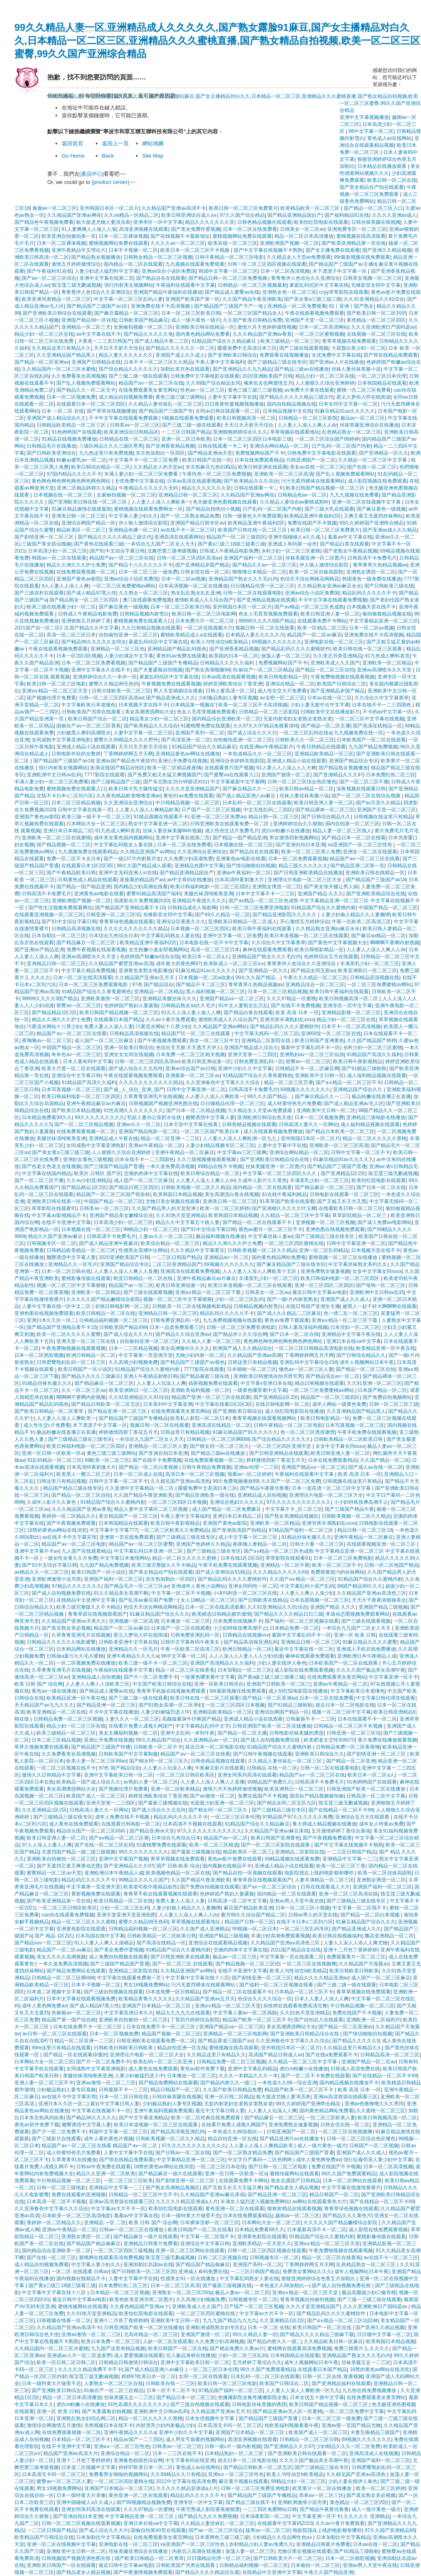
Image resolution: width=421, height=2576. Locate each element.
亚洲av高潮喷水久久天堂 (385, 670)
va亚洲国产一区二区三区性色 (360, 845)
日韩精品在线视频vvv (245, 1635)
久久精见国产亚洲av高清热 (180, 1481)
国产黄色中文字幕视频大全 (337, 942)
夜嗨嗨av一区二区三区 (47, 1040)
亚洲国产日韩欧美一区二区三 (278, 1684)
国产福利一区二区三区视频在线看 (302, 1621)
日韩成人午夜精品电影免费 (229, 551)
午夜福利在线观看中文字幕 (185, 285)
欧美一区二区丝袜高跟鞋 (316, 572)
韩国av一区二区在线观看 (59, 558)
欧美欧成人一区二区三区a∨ (234, 963)
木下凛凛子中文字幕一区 (340, 271)
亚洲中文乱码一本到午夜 (187, 1733)
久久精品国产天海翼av (364, 1964)
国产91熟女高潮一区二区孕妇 (171, 1705)
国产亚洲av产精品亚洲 (39, 949)
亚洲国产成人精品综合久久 (56, 418)
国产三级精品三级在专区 (214, 1551)
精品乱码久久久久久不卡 (369, 593)
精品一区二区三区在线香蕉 (185, 1670)
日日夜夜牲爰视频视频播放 (234, 404)
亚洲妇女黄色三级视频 (87, 1159)
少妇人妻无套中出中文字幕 (319, 705)
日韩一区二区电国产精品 (391, 1565)
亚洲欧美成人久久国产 (335, 663)
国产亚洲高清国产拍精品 (239, 1530)
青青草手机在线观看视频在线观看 (160, 1894)
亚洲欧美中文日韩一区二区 (326, 1110)
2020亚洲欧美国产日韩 (267, 376)
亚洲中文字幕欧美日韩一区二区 (118, 1775)
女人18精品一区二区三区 (207, 1600)
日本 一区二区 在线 (63, 411)
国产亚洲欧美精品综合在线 (375, 894)
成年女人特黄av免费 (381, 1824)
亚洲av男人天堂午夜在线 (296, 1901)
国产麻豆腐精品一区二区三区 (126, 313)
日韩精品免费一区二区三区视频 (67, 1719)
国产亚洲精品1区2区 (343, 1173)
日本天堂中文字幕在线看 (191, 1124)
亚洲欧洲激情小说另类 (56, 1579)
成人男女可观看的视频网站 (195, 2439)
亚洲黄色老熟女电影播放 (145, 970)
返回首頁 (72, 143)
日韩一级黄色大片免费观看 (252, 516)
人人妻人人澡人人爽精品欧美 (147, 810)
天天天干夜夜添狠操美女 (379, 1600)
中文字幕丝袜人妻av (270, 1236)
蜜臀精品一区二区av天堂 (54, 1873)
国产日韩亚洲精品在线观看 (278, 1453)
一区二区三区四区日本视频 (177, 1502)
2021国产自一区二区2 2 (40, 628)
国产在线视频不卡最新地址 (180, 236)
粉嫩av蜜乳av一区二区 (81, 460)
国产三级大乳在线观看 (329, 509)
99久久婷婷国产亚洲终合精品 (371, 523)
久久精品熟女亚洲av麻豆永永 (329, 586)
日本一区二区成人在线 (138, 1474)
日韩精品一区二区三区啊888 (218, 1439)
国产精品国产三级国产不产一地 (229, 306)
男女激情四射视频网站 (294, 838)
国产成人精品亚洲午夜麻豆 (108, 1243)
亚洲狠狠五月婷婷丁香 (86, 621)
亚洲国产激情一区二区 (285, 775)
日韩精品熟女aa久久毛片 (188, 1005)
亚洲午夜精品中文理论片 (78, 250)
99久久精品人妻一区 (255, 2334)
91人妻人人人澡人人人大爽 (286, 768)
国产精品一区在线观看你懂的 (75, 2055)
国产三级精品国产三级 (115, 782)
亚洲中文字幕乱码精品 (252, 2069)
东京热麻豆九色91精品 (210, 467)
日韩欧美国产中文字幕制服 (128, 1754)
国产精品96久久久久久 (91, 2118)
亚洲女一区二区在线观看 (370, 852)
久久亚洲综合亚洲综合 (128, 803)
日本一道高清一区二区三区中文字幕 (332, 1488)
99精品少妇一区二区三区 (150, 1229)
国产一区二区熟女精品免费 (190, 516)
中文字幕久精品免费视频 (88, 970)
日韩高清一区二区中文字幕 (375, 1796)
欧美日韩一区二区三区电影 (56, 684)
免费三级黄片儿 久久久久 (361, 2348)
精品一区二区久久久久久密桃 (374, 1138)
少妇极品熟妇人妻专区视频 (227, 698)
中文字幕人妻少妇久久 (133, 516)
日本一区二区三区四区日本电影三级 (252, 439)
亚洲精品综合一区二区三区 (315, 984)
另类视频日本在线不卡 (108, 2425)
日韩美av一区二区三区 (135, 425)
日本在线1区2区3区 (241, 1558)
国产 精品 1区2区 (53, 1936)
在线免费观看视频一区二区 (86, 572)
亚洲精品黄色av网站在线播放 (187, 754)
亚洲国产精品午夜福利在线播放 (167, 292)
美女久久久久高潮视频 (61, 1957)
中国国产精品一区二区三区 (388, 908)
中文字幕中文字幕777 (113, 1530)
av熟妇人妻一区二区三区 (150, 1782)
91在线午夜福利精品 (284, 1194)
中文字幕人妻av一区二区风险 (245, 2013)
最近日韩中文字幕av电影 (319, 1292)
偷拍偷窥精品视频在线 (387, 614)
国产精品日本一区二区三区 (185, 2397)
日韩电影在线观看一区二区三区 (344, 1194)
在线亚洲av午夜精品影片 (266, 747)
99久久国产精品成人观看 (144, 866)
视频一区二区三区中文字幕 (341, 1712)
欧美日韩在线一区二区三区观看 (368, 649)
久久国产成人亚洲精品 (204, 1929)
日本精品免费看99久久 (47, 1117)
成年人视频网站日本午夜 (367, 1362)
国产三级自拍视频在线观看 (113, 1992)
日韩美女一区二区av (302, 229)
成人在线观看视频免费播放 (273, 1131)
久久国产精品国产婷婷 (371, 1040)
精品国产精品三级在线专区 (72, 1488)
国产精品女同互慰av (313, 970)
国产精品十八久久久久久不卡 (141, 565)
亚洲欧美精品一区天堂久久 (261, 2243)
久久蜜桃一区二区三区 (380, 2111)
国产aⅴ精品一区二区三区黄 (119, 1838)
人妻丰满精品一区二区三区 (324, 1880)
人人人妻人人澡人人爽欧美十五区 (260, 1271)
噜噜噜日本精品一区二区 (259, 572)
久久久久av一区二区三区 (177, 243)
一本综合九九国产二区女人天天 (160, 544)
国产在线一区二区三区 (371, 467)
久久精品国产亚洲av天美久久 (74, 1621)
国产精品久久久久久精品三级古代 (296, 397)
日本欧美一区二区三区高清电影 (76, 2215)
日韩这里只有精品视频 (252, 1362)
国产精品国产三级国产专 (166, 411)
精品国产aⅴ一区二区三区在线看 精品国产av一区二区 (100, 2146)
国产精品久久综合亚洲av (182, 1334)
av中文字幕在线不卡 (98, 334)
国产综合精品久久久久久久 (128, 369)
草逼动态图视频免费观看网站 (358, 1614)
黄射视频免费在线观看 (95, 1894)
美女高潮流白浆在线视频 (232, 1194)
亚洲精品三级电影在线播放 (375, 1117)
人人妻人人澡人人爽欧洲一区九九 (240, 1138)
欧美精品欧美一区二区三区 (310, 208)
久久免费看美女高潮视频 (78, 376)
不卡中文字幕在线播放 (113, 1712)
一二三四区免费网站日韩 (270, 2509)
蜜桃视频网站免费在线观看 (242, 236)
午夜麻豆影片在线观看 (219, 1768)
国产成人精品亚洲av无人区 (354, 1103)
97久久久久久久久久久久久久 (298, 1502)
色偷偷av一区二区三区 (76, 2013)
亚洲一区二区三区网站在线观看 (189, 2250)
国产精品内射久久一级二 (227, 2083)
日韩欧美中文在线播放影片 (330, 712)
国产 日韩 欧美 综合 (178, 1866)
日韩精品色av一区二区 (302, 495)
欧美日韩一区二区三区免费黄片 (243, 208)
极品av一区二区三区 (362, 418)
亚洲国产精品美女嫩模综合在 (121, 1215)
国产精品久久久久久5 (355, 2041)
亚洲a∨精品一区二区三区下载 (208, 1292)
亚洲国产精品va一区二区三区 (231, 998)
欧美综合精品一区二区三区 (170, 1243)
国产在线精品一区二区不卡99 (340, 1810)
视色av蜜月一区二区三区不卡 (270, 1229)
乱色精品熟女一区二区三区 (351, 432)
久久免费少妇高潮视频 (219, 2341)
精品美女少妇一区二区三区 (159, 719)
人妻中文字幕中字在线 (232, 397)
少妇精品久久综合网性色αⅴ (282, 2537)
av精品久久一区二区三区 (41, 1572)
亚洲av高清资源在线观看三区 (345, 2097)
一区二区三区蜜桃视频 (319, 334)
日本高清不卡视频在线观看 (192, 1824)
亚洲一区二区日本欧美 (185, 439)
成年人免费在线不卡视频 (122, 1817)
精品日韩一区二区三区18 (364, 1530)
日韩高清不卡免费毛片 (372, 558)
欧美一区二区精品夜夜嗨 (174, 768)
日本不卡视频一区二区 (133, 250)
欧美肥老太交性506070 (329, 1740)
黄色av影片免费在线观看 (235, 1859)
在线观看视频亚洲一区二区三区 (382, 1544)
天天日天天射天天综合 (118, 348)
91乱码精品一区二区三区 (54, 1460)
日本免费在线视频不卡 (237, 1621)
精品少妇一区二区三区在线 (44, 334)
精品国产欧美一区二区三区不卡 (256, 2020)
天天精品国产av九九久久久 (44, 1705)
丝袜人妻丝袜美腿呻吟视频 (172, 831)
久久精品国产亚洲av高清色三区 (371, 1593)
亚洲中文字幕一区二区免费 (232, 935)
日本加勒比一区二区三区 (59, 935)
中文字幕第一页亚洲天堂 (145, 1355)
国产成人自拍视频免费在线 (61, 1593)
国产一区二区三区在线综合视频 (366, 796)
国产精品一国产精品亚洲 (240, 838)
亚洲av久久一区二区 (138, 1124)
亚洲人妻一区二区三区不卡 (44, 2083)
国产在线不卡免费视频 (295, 1005)
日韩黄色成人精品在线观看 (87, 880)
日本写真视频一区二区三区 (71, 1089)
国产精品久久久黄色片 (347, 2215)
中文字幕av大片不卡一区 (118, 2208)
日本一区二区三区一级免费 (148, 572)
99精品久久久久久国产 (143, 1880)
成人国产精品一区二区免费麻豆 (227, 1509)
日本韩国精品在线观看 (382, 383)
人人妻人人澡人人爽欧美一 (160, 502)
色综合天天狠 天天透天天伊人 (188, 1047)
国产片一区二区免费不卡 (151, 1677)
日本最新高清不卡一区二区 (316, 2229)
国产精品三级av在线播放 (301, 369)
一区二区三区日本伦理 (381, 376)
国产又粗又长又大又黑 (341, 1201)
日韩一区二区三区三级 (394, 1404)
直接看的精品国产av (142, 880)
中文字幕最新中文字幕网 (237, 782)
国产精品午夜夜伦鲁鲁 (264, 1488)
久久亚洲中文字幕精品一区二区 (140, 1488)
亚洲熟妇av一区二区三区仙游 (312, 1054)
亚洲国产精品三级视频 (383, 1607)
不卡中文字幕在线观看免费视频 (124, 418)
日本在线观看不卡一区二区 (367, 1719)
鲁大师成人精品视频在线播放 (324, 1824)
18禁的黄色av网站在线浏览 (57, 1530)
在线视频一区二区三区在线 (376, 334)
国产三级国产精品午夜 (349, 1509)
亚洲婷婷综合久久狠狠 (297, 824)
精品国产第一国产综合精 (69, 2020)
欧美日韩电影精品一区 (283, 677)
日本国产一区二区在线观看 (180, 1628)
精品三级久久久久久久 (303, 866)
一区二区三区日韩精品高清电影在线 (313, 1348)
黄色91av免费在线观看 (181, 656)
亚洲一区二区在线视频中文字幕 (367, 502)
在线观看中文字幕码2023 (285, 2523)
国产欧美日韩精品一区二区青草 (49, 1411)
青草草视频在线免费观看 (349, 341)
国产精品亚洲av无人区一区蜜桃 (287, 2411)
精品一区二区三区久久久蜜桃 (83, 1922)
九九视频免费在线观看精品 (87, 852)
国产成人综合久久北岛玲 (136, 1068)
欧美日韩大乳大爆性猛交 (136, 789)
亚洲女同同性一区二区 (253, 1586)
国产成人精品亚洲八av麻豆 (246, 796)
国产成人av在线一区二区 (375, 1467)
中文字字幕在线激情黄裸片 (351, 2187)
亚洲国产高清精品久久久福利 (222, 1663)
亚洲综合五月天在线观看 (363, 1817)
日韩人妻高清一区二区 (230, 691)
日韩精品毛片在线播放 (51, 446)
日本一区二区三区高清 (175, 2285)
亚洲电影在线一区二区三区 (333, 642)
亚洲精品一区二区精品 (158, 991)
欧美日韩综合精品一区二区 (100, 467)
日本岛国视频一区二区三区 (319, 1600)
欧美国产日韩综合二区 (341, 684)
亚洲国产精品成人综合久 (251, 1047)
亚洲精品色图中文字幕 (199, 866)
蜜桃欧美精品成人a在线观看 (191, 635)
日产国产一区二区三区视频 (211, 810)
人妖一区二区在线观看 (167, 2341)
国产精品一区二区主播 (325, 726)
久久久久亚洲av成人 (394, 215)
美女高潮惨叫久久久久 (185, 1348)
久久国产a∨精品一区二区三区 (302, 1579)
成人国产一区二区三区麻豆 (104, 1040)
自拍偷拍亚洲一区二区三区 (128, 635)
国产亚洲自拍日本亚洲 (300, 845)
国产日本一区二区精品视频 (195, 1110)
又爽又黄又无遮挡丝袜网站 (373, 516)
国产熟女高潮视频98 (207, 670)
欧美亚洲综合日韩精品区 (131, 432)
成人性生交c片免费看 (46, 1425)
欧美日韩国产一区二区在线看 (200, 2229)
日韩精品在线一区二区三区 (128, 439)
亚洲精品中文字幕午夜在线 (351, 1334)
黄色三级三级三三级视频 (255, 390)
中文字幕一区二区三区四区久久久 (280, 1173)
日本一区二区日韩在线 (66, 1271)
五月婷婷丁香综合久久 (257, 2362)
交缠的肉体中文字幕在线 (151, 1173)
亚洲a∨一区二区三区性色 (122, 2446)
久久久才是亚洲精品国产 (192, 789)
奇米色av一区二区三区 (76, 1054)
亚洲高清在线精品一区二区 (221, 1425)
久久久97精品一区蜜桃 (291, 998)
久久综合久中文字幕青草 (381, 698)
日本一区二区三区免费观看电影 (94, 984)
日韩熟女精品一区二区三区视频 (157, 257)
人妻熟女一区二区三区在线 (113, 2383)
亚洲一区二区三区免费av (218, 817)
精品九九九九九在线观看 (183, 2013)
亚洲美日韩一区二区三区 (78, 516)
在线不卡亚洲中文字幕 (66, 1222)
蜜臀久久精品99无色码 (114, 684)
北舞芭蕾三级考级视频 (172, 551)
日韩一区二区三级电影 (61, 2187)
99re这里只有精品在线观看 (61, 2048)
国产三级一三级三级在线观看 (369, 2299)
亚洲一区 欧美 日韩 (355, 1635)
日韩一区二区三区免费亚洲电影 (254, 908)
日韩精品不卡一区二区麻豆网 (307, 1068)
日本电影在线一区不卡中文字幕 (213, 942)
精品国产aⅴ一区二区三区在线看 (365, 859)
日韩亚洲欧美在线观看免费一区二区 (230, 824)
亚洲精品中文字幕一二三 (349, 1859)
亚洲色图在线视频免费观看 (335, 1229)
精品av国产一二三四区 (138, 2439)
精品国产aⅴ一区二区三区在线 (150, 383)
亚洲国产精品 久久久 (320, 894)
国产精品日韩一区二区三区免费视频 (228, 278)
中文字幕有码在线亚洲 (190, 2460)
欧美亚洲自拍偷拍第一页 (69, 236)
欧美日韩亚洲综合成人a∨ (189, 215)
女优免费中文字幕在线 (336, 355)
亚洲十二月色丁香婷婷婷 (350, 1950)
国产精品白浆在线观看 (344, 544)
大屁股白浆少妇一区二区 (358, 348)
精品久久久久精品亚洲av (321, 1978)
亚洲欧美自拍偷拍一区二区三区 (61, 1859)
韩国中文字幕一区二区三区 (228, 271)
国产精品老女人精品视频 (291, 2187)
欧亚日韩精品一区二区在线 (143, 1278)
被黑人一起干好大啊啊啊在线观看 (379, 1306)
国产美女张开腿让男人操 (331, 887)
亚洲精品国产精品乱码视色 (176, 649)
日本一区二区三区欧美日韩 (190, 313)
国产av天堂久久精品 (378, 803)
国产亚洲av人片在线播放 (336, 362)
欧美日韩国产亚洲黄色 (319, 1040)
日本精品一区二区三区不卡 (303, 1992)
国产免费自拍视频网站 (387, 1397)
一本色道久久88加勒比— (236, 2132)
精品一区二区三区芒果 (288, 1082)
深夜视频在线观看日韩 (361, 789)
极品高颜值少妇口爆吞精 (369, 2292)
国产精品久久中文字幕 (94, 628)
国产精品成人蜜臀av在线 (232, 292)
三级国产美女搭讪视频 (46, 544)
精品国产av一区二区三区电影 (74, 1544)
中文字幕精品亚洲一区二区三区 (383, 621)
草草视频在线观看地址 (294, 432)
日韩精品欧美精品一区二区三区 (72, 425)
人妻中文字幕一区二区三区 (143, 733)
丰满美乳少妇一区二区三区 (369, 963)
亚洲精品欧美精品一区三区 (324, 754)
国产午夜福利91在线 (49, 271)
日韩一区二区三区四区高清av (189, 558)
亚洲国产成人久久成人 (180, 355)
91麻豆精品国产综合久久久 (159, 1614)
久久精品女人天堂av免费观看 (299, 257)
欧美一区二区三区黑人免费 (310, 852)
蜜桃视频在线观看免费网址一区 (148, 509)
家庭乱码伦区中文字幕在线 (319, 285)
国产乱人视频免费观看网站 (86, 383)
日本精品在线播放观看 (382, 166)
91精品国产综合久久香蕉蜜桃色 (96, 991)
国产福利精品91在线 (346, 215)
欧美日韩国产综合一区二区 (97, 719)
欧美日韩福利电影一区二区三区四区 (209, 887)
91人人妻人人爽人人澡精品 (104, 1943)
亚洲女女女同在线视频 (128, 1054)
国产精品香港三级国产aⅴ (225, 2041)
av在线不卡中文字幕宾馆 (69, 1537)
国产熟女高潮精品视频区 (291, 1516)
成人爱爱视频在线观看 (138, 2355)
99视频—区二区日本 (254, 1929)
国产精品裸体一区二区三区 (324, 810)
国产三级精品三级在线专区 (277, 362)
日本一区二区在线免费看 (250, 229)
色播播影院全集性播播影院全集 (252, 2397)
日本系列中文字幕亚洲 (167, 1404)
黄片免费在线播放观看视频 (387, 1740)
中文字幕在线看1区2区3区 (223, 1404)
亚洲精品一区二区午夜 (285, 1565)
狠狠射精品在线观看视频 (294, 2208)
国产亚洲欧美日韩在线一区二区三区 (88, 502)
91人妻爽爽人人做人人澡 (88, 229)
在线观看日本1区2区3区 (87, 866)
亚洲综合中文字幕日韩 (76, 1075)
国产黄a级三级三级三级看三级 (271, 1677)
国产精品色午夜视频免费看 (44, 222)
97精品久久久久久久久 (76, 1586)
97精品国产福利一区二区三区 (301, 1530)
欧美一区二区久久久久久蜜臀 (69, 1334)
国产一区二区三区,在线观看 (182, 1964)
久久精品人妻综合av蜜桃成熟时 (294, 502)
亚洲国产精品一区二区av (368, 2062)
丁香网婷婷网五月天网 (128, 754)
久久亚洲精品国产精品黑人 (66, 355)
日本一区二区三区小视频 (302, 1908)
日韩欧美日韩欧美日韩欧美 (124, 2048)
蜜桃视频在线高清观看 (361, 236)
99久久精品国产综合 (158, 1740)
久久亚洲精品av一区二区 (210, 1740)
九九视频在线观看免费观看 (194, 264)
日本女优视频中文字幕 (210, 2418)
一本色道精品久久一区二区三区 (257, 754)
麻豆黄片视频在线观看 (243, 2481)
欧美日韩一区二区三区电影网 (204, 614)
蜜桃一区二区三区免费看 (364, 390)
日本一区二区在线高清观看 (82, 977)
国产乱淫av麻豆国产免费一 (148, 1600)
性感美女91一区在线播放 (188, 2278)
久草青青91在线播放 (73, 2160)
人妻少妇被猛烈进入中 (165, 1712)
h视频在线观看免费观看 (188, 418)
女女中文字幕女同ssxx (377, 1271)
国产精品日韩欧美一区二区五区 (105, 1404)
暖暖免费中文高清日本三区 (247, 348)
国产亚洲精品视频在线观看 (266, 600)
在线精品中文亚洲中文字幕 (86, 1600)
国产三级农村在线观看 (39, 593)
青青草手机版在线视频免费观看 (171, 1691)
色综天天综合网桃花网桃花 (309, 579)
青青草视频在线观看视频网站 (265, 1418)
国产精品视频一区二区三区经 (247, 1964)
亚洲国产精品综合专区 (353, 761)
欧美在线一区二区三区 (232, 243)
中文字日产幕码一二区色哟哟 (260, 2160)
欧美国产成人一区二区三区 (95, 1796)
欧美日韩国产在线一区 (206, 460)
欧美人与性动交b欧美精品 (298, 1971)
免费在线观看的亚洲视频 (78, 2194)
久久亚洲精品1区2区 (44, 1810)
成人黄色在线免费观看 (73, 1824)
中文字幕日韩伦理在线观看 (385, 1698)
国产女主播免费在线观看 (332, 250)
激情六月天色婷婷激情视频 (266, 327)
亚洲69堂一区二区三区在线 (331, 1033)
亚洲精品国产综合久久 (358, 1089)
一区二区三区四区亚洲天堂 (282, 1446)
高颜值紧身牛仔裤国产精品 (191, 1719)
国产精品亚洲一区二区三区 (118, 1411)
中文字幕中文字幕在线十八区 (197, 1978)
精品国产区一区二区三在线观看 (196, 1033)
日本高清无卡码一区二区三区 (230, 2425)
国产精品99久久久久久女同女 (93, 642)
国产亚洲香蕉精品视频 (170, 446)
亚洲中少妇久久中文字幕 (245, 1068)
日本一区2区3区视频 (78, 656)
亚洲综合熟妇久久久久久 (237, 1502)
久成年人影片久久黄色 (262, 1180)
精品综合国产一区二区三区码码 (91, 1831)
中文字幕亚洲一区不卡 (393, 1677)
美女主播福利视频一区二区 (128, 1733)
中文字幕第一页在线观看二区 (292, 1957)
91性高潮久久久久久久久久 (133, 1110)
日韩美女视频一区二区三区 (372, 278)
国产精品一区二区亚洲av (41, 362)
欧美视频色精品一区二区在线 (178, 1873)
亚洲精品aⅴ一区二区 (226, 1257)
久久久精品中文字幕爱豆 (197, 1250)
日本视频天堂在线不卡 (371, 607)
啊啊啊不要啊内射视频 (394, 942)
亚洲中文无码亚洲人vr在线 (128, 873)
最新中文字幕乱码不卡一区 (310, 1047)
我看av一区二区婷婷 (249, 1474)
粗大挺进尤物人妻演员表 (103, 222)
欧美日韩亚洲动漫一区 (206, 1061)
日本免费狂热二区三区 (390, 775)
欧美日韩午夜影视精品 (357, 1061)
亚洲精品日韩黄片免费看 (150, 2243)
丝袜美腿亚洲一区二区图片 (315, 558)
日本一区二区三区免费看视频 (93, 663)
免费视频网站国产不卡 (260, 453)
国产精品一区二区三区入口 (373, 208)
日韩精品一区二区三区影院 (308, 418)
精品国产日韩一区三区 (249, 1922)
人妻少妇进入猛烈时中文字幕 (106, 271)
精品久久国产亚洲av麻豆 (56, 1236)
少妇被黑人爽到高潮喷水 (83, 733)
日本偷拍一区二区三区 (315, 2565)
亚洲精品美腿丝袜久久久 (169, 998)
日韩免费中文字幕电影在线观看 (204, 376)
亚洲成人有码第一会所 (292, 544)
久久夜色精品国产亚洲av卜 (139, 2306)
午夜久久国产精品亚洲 (328, 2572)
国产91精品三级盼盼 (364, 1068)
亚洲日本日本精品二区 (68, 831)
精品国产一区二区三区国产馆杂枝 (113, 1194)
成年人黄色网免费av (44, 2006)
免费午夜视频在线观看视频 (96, 949)
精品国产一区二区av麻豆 (314, 635)
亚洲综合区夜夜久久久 (181, 921)
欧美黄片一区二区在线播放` (322, 2488)
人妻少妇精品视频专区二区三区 (219, 1145)
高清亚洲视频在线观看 (143, 229)
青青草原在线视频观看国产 (97, 1614)
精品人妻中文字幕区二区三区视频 (151, 1509)
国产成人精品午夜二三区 (161, 341)
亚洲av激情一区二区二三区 (106, 2083)
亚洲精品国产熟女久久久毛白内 (243, 579)
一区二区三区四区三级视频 (123, 2250)
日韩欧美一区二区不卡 (158, 1747)
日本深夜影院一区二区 (264, 2516)
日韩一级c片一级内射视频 (232, 2446)
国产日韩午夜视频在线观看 (262, 1754)
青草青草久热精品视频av (380, 565)
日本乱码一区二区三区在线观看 (256, 803)
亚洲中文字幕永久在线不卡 (100, 670)
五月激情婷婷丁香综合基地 (340, 1831)
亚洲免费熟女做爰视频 (325, 1271)
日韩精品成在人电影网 (192, 908)
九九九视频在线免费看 (354, 495)
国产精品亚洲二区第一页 (357, 866)
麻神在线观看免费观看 (267, 949)
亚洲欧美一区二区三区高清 (283, 474)
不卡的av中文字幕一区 (387, 712)
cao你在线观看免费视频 (68, 1915)
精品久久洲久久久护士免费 (76, 565)
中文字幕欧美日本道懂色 (88, 705)
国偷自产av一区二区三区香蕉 (88, 726)
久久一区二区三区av (83, 1390)
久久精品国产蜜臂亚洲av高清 (121, 963)
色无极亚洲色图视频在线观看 (225, 502)
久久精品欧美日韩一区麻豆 (333, 2341)
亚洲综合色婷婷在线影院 (237, 761)
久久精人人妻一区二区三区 (211, 1341)
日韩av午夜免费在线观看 (103, 2167)
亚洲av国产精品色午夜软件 (125, 761)
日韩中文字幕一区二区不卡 (360, 1152)
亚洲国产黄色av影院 (78, 579)
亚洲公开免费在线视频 (182, 761)
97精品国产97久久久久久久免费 (297, 1817)
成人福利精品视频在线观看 (376, 1075)
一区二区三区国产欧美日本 (210, 1131)
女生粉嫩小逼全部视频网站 (158, 949)
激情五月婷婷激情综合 (76, 264)
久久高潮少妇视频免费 (133, 1362)
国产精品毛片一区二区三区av (136, 1586)
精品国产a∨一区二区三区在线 (312, 1775)
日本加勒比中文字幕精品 (103, 2537)
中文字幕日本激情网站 (124, 1558)
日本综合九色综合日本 (113, 935)
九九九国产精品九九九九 (230, 2320)
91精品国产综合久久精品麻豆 (225, 341)
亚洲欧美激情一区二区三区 (110, 998)
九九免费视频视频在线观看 (232, 1320)
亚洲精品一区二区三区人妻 (157, 1446)
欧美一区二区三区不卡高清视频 (252, 705)
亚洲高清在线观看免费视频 (190, 1271)
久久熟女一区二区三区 (143, 593)
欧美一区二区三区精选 (213, 1845)
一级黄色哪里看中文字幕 (260, 1390)
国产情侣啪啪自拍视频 (250, 866)
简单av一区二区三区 (321, 2495)
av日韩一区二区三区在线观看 (54, 2034)
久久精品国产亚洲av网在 (74, 215)
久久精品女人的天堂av (158, 467)
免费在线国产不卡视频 (312, 523)
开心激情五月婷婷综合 (304, 921)
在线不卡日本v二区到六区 (65, 796)
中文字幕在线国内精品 (46, 1173)
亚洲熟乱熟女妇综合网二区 (86, 2418)
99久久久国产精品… (258, 977)
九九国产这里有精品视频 (118, 2348)
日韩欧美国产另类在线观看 (92, 712)
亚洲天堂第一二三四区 (252, 1054)
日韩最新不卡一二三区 (310, 1719)
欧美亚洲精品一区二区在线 (56, 1712)
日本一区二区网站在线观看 (352, 2180)
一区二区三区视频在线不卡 (66, 1768)
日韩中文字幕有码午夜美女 (190, 1642)
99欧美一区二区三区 (107, 1460)
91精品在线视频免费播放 (69, 439)
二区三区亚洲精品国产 (176, 1264)
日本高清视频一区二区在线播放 (193, 586)
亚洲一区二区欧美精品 (175, 1789)
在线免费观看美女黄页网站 (148, 390)
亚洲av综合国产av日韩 (190, 1068)
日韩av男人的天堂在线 (313, 1915)
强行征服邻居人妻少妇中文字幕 (377, 2160)
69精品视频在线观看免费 (292, 1859)
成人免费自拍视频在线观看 (118, 1957)
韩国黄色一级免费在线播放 (371, 579)
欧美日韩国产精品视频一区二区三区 (326, 488)
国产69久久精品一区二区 (222, 915)
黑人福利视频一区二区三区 (215, 991)
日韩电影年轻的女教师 (76, 754)
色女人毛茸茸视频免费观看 (268, 614)
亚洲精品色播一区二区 (133, 530)
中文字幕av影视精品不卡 (59, 1215)
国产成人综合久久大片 (252, 733)
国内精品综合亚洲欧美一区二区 (226, 719)
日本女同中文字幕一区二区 (348, 404)
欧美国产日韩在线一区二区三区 (253, 530)
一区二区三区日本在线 (220, 2167)
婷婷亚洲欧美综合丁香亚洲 (232, 684)
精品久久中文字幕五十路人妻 (187, 1222)
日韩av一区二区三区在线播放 (132, 2229)
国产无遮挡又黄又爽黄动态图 (69, 1866)
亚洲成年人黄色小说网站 (198, 1586)
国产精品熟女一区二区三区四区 (84, 600)
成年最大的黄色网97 (178, 963)
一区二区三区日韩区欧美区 (185, 1775)
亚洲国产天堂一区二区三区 (314, 320)
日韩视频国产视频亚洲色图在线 (163, 1103)
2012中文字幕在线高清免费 (186, 2481)
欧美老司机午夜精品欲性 (150, 1887)
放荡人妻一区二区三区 (285, 656)
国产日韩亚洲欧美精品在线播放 (308, 873)
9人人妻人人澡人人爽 (65, 586)
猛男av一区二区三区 (267, 2530)
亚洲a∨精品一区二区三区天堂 (55, 691)
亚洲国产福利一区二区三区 (253, 558)
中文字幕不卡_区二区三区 (293, 1509)
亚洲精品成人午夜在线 (113, 1138)
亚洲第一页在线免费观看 (126, 1537)
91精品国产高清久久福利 (374, 1054)
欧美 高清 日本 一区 (297, 1012)
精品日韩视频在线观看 (319, 1383)
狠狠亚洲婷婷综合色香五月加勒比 (318, 2278)
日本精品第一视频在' (192, 705)
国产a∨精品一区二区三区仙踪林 (342, 2320)
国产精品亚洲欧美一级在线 (204, 1495)
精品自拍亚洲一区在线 (181, 2048)
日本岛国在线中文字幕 (100, 1936)
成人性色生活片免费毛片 (232, 831)
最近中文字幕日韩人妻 (114, 2104)
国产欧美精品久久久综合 (251, 481)
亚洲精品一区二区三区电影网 (235, 2034)
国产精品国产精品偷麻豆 (93, 2243)
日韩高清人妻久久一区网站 (308, 1124)
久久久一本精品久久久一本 (248, 2076)
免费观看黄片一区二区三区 (356, 1957)
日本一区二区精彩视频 (39, 1355)
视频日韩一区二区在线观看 (264, 628)
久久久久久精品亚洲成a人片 (187, 2201)
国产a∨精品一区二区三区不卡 (349, 1082)
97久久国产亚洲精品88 (390, 2530)
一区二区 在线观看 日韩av (80, 2271)
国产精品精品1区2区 (54, 1012)
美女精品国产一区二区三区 (128, 1516)
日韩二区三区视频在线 (222, 2257)
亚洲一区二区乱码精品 (323, 1250)
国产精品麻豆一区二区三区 (86, 942)
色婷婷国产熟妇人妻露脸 (131, 1005)
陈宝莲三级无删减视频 (76, 285)
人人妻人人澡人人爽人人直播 (126, 1271)
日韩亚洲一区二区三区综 (113, 915)
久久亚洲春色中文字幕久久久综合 (223, 1082)
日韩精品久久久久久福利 (227, 663)
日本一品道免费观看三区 (177, 1327)
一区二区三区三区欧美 (128, 2180)
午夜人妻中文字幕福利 (220, 362)
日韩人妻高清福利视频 (303, 1327)
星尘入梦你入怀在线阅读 (363, 397)
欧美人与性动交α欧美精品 (220, 642)
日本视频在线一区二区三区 (63, 495)
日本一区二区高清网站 (323, 327)
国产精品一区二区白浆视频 (149, 1467)
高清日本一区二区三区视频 (194, 1474)
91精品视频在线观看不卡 (161, 817)
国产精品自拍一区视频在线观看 (247, 1873)
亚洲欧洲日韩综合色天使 (264, 1117)
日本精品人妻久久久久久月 (255, 635)
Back (108, 156)
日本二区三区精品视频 (76, 803)
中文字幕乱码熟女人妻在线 (124, 845)
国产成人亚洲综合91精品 (222, 1572)
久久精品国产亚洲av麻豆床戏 (276, 1831)
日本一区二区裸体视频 (123, 236)
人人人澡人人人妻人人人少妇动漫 (246, 1656)
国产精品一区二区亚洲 (350, 1761)
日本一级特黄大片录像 (81, 2495)
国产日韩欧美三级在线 (389, 586)
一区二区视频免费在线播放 (86, 1663)
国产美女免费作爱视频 (195, 229)
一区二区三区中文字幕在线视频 (369, 719)
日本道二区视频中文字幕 (54, 1992)
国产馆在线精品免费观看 (390, 355)
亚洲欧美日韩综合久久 (319, 1754)
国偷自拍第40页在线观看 (158, 2530)
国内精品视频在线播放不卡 (349, 2083)
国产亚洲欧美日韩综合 (232, 355)
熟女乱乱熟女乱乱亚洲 (195, 593)
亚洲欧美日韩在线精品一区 (204, 327)
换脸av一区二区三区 (54, 208)
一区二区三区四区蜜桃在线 (294, 1243)
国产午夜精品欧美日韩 (71, 873)
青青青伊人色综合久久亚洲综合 (305, 278)
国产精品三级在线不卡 (250, 2502)
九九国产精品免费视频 (373, 747)
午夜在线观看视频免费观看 (314, 313)
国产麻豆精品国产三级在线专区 (291, 1264)
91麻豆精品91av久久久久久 (345, 411)
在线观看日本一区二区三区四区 (90, 404)
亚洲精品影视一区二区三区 (351, 1012)
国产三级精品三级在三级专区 (80, 1439)
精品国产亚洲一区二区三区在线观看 (210, 1397)
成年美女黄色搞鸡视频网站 (123, 838)
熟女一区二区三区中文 (214, 1040)
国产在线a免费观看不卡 (331, 2055)
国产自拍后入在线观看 (318, 2020)
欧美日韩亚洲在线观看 (262, 467)
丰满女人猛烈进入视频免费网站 (254, 2201)
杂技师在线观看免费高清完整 (295, 2006)
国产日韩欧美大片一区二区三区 (287, 2558)
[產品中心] (91, 174)
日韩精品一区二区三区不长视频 (349, 1726)
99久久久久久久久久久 (99, 1117)
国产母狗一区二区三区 (380, 1285)
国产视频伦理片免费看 (51, 698)
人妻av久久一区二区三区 (166, 1236)
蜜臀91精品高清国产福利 (153, 894)
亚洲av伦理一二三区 (256, 1467)
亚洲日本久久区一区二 (51, 1320)
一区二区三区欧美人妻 (330, 2118)
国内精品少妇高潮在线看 (140, 887)
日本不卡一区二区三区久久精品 (158, 362)
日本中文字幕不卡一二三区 (265, 894)
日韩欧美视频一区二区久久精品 (195, 1187)
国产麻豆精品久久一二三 (249, 789)
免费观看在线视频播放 (284, 355)
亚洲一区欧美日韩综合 (128, 1047)
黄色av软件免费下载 (202, 2069)
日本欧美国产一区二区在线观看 (371, 740)
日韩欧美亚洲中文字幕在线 (128, 1642)
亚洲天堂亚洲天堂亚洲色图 (126, 1915)
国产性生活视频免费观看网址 (60, 908)
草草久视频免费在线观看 (41, 1747)
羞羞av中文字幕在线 (350, 537)
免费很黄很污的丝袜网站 (337, 1572)
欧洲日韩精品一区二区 (91, 1355)
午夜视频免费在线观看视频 (171, 684)
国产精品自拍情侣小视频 (213, 509)
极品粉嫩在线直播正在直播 (381, 1096)
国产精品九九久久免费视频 (207, 2516)
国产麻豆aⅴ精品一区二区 (378, 935)
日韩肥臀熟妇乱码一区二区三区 (71, 1362)
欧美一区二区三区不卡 (336, 1565)
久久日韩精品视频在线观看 (150, 628)
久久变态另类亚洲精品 (337, 656)
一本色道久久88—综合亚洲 (287, 2083)
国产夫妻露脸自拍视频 (158, 670)
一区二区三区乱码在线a (305, 733)
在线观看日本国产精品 (118, 1019)
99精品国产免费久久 (270, 1782)
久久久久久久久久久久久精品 (136, 928)
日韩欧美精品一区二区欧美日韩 (349, 1439)
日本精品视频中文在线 (287, 411)
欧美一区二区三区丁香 (340, 1866)
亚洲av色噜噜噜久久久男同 (374, 2104)
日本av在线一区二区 (329, 698)
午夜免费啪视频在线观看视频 (342, 677)
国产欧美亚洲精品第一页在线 (354, 243)
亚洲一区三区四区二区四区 (324, 1285)
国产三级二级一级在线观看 (138, 376)
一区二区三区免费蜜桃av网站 (124, 586)
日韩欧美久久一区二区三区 (304, 740)
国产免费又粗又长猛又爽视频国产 (164, 775)
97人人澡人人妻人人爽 (47, 1845)
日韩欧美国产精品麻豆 (143, 320)
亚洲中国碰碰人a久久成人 (296, 537)
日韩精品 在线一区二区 (272, 1768)
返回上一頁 (115, 143)
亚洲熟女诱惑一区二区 (371, 572)
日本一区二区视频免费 (71, 397)
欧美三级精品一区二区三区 (289, 341)
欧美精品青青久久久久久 (145, 1999)
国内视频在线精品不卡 (227, 1866)
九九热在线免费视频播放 (370, 2390)
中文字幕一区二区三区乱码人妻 (128, 299)
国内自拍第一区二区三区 (352, 824)
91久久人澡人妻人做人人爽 (191, 1012)
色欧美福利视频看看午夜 (291, 2425)
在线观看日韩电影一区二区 (130, 1824)
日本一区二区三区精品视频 (277, 991)
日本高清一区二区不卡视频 (56, 2201)
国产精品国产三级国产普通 (336, 1166)
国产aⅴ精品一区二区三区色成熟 (309, 607)
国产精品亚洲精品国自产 (294, 215)
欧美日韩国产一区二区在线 (322, 2327)
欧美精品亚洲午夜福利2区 (312, 516)
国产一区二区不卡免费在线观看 (315, 2076)
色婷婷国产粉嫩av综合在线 (150, 956)
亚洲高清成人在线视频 (373, 2453)
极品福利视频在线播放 (220, 1236)
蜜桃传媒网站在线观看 (294, 2173)
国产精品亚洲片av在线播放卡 (291, 2139)
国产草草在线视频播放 (111, 411)
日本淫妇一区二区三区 (354, 1327)
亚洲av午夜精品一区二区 (155, 1145)
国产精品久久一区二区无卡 (86, 390)
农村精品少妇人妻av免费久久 (261, 2544)
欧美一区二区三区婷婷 (224, 1208)
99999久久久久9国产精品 (266, 621)
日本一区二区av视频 (183, 579)
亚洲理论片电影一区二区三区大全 (305, 880)
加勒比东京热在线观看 (185, 369)
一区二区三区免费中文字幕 (354, 2411)
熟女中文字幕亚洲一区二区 (157, 824)
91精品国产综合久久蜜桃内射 (323, 908)
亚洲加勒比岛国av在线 (148, 2264)
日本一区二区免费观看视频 (297, 859)
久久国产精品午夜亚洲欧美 (252, 299)
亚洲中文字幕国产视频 (123, 1859)
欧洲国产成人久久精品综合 (242, 1348)
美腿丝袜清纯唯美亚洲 (208, 894)
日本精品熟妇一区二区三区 (234, 2453)
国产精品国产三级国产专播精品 (162, 663)
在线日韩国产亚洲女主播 (313, 1306)
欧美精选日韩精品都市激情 (221, 1614)
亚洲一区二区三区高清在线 (348, 1894)
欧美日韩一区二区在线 (391, 180)
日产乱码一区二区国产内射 (341, 446)
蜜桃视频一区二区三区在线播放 (343, 1257)
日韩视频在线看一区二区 (64, 2320)
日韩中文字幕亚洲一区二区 (196, 1089)
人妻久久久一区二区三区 (132, 1719)
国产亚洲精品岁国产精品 (202, 565)
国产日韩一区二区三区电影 (278, 2167)
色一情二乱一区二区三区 (351, 1313)
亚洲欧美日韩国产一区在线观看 (61, 2565)
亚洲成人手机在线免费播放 (366, 1649)
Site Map (152, 156)
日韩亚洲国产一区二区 (310, 460)
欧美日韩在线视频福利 (337, 1936)
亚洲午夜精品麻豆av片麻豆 (96, 1103)
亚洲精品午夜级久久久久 (199, 901)
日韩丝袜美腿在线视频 (375, 222)
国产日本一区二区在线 (381, 1187)
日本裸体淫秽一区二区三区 (209, 2222)
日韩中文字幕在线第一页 (85, 810)
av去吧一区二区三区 (282, 698)
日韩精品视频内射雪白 (144, 614)
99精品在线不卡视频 (220, 1166)
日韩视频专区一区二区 (51, 1243)
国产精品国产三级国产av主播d (342, 264)
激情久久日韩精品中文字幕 (51, 1775)
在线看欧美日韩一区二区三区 (351, 1208)
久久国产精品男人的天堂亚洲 (164, 1208)
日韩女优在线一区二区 (204, 572)
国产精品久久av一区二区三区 (264, 565)
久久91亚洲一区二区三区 (374, 1383)
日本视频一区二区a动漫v (205, 977)
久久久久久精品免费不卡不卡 (90, 2369)
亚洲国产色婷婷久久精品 (203, 1544)
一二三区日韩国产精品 (185, 432)
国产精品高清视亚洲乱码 (251, 1642)
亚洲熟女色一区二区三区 (289, 292)
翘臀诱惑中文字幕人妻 (210, 1117)
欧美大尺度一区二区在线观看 (74, 1068)
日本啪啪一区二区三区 (251, 1369)
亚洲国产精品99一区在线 (88, 320)
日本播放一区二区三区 (185, 1621)
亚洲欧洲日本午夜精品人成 (366, 1656)
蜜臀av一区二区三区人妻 (64, 2481)
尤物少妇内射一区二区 (199, 1355)
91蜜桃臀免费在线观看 (205, 726)
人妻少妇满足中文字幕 (128, 656)
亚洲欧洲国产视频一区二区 (289, 243)
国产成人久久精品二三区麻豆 (289, 1313)
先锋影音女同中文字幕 (375, 285)
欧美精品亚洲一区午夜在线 (385, 1348)
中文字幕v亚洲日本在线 (266, 1383)
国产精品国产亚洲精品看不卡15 (129, 908)
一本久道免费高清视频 (170, 1166)
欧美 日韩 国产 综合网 (38, 1684)
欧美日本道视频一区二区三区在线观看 (306, 935)
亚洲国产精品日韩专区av (197, 523)
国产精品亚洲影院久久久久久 (285, 915)
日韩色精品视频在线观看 (264, 222)
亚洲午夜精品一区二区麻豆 (184, 1152)
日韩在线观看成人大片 (325, 1887)
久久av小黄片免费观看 (170, 1019)
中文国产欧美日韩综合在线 (162, 1684)
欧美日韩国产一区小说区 (85, 1369)
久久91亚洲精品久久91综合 (374, 299)
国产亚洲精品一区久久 (383, 453)
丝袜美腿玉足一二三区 (366, 2362)
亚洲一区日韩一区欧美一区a (53, 1453)
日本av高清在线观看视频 (194, 481)
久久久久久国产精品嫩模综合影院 (103, 1299)
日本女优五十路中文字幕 (317, 2397)
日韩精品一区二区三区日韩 (309, 2439)
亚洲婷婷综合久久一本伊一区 (105, 677)
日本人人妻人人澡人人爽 (321, 1999)
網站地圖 (153, 143)
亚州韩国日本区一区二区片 (109, 208)
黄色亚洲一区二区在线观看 (234, 2208)
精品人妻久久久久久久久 (126, 355)
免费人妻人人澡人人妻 (108, 1026)
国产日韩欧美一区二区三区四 (143, 2271)
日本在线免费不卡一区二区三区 (88, 2027)
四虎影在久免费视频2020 (141, 901)
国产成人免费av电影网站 (384, 1222)
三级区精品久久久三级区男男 (111, 446)
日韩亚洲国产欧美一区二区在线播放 (271, 1726)
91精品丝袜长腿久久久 (47, 1383)
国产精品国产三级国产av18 (97, 306)
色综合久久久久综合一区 (265, 1999)
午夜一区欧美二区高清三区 (361, 921)
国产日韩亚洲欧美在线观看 (180, 1957)
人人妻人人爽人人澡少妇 (307, 1593)
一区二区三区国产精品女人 (252, 313)
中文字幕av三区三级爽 (242, 1152)
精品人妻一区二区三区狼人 (342, 831)
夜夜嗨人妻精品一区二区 (260, 1544)
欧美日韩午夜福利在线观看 (262, 928)
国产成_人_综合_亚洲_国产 (134, 1089)
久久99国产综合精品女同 (213, 383)
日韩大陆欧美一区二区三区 (121, 691)
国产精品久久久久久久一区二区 (180, 348)
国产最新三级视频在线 (162, 1803)
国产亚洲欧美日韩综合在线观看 (57, 313)
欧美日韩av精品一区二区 (306, 789)
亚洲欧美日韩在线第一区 (54, 1201)
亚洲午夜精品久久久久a (132, 1656)
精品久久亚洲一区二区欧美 (105, 2173)
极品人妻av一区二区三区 (242, 2292)
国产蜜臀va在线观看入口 (231, 775)
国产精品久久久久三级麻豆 (90, 1376)
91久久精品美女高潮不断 (121, 1593)
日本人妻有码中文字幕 (87, 1061)
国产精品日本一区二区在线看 (354, 838)
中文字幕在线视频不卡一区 (101, 2111)
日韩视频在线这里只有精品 (383, 817)
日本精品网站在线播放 (81, 1649)
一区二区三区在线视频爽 (309, 1964)
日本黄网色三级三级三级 (222, 2537)
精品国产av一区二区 (131, 1285)
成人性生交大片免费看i (282, 691)
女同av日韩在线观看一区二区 (227, 411)
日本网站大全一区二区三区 (95, 824)
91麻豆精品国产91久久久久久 (245, 1432)
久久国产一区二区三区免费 (290, 1481)
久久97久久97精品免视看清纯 (265, 726)
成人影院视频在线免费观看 (377, 481)
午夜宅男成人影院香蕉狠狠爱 (208, 2509)
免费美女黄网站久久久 (307, 2271)
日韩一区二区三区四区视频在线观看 (266, 264)
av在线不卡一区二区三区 (187, 530)
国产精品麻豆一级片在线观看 (170, 2173)
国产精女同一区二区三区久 (219, 1446)
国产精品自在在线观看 (160, 278)
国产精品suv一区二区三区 (43, 1943)
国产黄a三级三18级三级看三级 (231, 544)
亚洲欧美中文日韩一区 (319, 1075)
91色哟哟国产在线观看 (76, 432)
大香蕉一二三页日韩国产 (105, 341)
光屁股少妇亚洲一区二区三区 (222, 1803)
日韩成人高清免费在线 (355, 2069)
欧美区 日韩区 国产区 (97, 1173)
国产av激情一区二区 (212, 1796)
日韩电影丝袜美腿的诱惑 (296, 1733)
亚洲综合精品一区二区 (290, 684)
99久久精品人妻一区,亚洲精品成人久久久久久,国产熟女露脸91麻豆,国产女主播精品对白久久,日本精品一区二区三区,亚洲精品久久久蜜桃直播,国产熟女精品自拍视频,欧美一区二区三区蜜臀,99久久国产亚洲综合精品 (217, 40)
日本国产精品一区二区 (382, 1390)
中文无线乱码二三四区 (268, 810)
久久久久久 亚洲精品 (366, 2516)
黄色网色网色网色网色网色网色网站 (72, 481)
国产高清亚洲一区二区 (185, 740)
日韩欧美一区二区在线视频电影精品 (191, 1306)
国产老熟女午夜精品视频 (350, 551)
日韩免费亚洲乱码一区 (258, 1061)
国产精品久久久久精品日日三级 (288, 1614)
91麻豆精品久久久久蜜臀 (369, 1642)
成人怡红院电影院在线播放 (294, 1411)
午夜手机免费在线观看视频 (366, 1432)
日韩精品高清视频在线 (76, 928)
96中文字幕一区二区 (183, 1656)
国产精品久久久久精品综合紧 (207, 2572)
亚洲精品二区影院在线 (266, 1040)
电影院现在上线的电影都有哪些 (320, 1873)
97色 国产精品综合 (152, 984)
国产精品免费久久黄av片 (237, 2348)
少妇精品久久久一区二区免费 (348, 2446)
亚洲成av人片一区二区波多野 (79, 2355)
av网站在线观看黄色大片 (319, 2201)
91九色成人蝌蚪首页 (387, 656)
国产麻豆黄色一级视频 (381, 509)
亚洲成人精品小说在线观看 (86, 747)
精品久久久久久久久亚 (209, 222)
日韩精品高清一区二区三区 (389, 2055)
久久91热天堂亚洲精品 (181, 1215)
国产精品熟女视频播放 (95, 257)
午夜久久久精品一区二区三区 (315, 977)
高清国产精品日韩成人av (275, 2055)
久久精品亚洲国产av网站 (147, 852)
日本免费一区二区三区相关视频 (190, 1054)
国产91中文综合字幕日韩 (117, 551)
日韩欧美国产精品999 (123, 1327)
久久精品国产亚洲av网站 (220, 1026)
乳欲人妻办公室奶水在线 (155, 1117)
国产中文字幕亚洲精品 (143, 2118)
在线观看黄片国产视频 (229, 768)
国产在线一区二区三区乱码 (104, 1845)
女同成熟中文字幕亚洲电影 (61, 740)
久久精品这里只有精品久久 (61, 348)
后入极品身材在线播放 (190, 2355)
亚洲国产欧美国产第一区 (192, 299)
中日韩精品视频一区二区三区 (187, 803)
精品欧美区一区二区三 (81, 530)
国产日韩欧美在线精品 (262, 1600)
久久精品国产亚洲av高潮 (254, 1355)
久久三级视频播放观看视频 (207, 1159)
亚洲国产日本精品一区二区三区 (157, 2006)
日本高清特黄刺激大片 (240, 880)
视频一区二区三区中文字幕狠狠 (71, 1285)
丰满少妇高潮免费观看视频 (280, 1936)
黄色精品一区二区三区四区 (376, 320)
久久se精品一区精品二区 (131, 215)
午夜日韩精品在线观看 (321, 747)
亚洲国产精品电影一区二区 (148, 1131)
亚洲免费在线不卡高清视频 (161, 306)
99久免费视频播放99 (236, 1481)
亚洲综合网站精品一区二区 (279, 446)
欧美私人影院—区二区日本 (199, 1418)
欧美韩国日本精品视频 (177, 1194)
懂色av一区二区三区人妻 (306, 1369)
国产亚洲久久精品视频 (387, 250)
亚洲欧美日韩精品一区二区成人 (242, 921)
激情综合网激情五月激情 (54, 2425)
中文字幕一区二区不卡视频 (180, 1593)
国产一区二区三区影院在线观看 (276, 1845)
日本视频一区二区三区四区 (199, 928)
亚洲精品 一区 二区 (105, 2222)
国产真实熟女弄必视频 (66, 1628)
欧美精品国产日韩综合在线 (44, 2537)
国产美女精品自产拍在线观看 (372, 187)
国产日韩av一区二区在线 (182, 2153)
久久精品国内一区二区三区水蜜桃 (59, 369)
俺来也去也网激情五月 (268, 383)
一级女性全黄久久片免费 (70, 1558)
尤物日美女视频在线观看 (173, 1201)
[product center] (110, 182)
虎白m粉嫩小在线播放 (285, 831)
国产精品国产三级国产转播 (100, 1747)
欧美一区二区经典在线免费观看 (206, 2118)
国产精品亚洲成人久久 (170, 698)
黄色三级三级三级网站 (180, 397)
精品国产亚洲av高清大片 (70, 2453)
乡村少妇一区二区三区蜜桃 (290, 551)
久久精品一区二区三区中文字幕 (373, 460)
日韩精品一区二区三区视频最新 (252, 285)
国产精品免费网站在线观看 (76, 1971)
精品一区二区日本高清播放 (303, 236)
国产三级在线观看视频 (303, 348)
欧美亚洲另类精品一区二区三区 (56, 299)
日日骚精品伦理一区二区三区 (262, 586)
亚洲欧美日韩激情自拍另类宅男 (268, 1376)
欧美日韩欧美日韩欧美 (354, 1971)
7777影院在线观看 (104, 775)
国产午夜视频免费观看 (162, 1040)
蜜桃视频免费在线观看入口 (143, 621)
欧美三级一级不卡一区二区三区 (96, 817)
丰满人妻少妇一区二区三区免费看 (141, 474)
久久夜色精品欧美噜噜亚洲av (128, 796)
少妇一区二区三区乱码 (239, 1299)
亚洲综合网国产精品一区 (88, 523)
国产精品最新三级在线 (205, 1376)
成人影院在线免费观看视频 (303, 1670)
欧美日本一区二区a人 (205, 956)
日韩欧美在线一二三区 (170, 2383)
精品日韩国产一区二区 (175, 2090)
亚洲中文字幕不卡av (36, 1551)
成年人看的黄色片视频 (108, 2139)
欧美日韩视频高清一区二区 (246, 418)
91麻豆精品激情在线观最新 (81, 509)
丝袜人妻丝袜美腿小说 (356, 369)
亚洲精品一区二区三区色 (117, 649)
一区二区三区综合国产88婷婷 (327, 439)
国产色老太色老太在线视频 (51, 1166)
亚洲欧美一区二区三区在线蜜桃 (56, 838)
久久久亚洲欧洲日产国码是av (383, 327)
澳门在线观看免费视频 (147, 600)
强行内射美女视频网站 (128, 285)
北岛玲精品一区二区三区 (151, 2334)
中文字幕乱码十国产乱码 (307, 1586)
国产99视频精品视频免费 (143, 2502)
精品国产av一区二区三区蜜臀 (141, 1544)
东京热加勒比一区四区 (160, 453)
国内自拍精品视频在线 (291, 404)
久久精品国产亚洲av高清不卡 (173, 208)
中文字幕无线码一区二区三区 (266, 1033)
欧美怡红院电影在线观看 (321, 222)
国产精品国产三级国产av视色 (192, 1362)
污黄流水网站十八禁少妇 (54, 1026)
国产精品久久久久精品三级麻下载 (317, 2334)
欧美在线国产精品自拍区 (117, 768)
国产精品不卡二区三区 (200, 984)
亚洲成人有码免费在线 (203, 2271)
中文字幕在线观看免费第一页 (129, 1978)
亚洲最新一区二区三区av (192, 1075)
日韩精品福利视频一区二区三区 (113, 1320)
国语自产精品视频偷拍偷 (316, 1796)
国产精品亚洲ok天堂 (210, 453)
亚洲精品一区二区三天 (86, 327)
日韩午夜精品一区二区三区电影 (229, 257)
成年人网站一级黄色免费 (339, 1404)
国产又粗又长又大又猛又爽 (232, 2187)
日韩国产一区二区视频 (373, 2146)
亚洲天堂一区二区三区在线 (86, 1341)
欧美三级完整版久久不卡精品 (164, 1565)
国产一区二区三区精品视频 (83, 1124)
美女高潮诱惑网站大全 (149, 712)
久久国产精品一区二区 (384, 1460)
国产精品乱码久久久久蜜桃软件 (295, 649)
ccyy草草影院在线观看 (343, 292)
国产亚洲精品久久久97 (338, 775)
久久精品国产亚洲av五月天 (145, 977)
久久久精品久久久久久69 (280, 1572)
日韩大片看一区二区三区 (317, 1544)
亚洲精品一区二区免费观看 (296, 306)
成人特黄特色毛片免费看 (294, 1103)
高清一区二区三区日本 (71, 635)
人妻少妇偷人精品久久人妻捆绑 (355, 915)
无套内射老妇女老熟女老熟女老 (297, 719)
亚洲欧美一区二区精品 (387, 663)
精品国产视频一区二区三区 (171, 2034)
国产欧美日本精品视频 (76, 1110)
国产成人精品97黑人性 (91, 593)
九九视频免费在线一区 (358, 733)
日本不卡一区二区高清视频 (351, 1026)
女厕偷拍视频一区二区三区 (143, 327)
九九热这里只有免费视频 (106, 453)
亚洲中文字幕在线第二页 (106, 278)
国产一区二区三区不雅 (364, 782)
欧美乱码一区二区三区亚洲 (163, 2062)
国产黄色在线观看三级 (98, 544)
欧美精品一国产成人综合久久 (88, 1782)
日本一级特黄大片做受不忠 (190, 2215)
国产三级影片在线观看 (56, 2139)
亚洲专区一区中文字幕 (158, 222)
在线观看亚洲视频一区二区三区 (48, 915)
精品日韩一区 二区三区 (273, 817)
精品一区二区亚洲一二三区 (170, 1138)
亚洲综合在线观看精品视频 (218, 1943)
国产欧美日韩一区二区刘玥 (376, 313)
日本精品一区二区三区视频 (119, 2292)
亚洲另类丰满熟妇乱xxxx (287, 1019)
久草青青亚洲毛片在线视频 (153, 1096)
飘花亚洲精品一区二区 (389, 1936)
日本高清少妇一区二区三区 (57, 551)
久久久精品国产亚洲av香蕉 (262, 334)
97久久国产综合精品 (242, 215)
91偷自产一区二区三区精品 (262, 670)
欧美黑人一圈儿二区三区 (83, 1474)
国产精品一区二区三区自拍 (324, 670)
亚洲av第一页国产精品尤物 (351, 2425)
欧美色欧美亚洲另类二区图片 (141, 2299)
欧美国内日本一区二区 (233, 656)
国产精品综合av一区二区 (332, 1376)
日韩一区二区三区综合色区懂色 (301, 782)
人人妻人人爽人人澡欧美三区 (97, 1684)
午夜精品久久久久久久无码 (149, 488)
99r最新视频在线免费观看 (362, 257)
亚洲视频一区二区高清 (133, 1621)
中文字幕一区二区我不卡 (359, 1908)
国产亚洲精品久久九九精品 (242, 369)
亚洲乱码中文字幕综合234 (308, 1362)
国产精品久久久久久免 (148, 334)
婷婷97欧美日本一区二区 (148, 2376)
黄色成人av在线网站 (389, 138)
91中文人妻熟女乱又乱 (243, 1005)
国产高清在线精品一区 (377, 726)
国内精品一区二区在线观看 (133, 264)
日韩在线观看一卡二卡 (222, 446)
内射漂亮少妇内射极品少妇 (165, 2425)
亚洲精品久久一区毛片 (72, 1264)
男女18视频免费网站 (145, 1985)
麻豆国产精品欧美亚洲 (248, 1908)
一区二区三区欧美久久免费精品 (174, 1530)
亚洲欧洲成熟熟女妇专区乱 (215, 2327)
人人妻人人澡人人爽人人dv (307, 425)
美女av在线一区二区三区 (317, 467)
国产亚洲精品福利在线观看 (341, 2383)
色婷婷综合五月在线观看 (331, 956)
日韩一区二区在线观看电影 (252, 593)
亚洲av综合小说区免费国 (168, 271)
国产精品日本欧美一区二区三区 (340, 1131)
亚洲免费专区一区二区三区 (356, 229)
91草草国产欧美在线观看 (286, 1201)
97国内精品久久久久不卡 (73, 474)
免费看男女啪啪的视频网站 (118, 2474)
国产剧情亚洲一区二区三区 (44, 537)
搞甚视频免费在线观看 (213, 1383)
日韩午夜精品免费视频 (206, 1467)
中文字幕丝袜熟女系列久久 (357, 1264)
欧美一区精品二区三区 (322, 628)
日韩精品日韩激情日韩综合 (128, 2362)
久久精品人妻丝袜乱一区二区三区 (165, 404)
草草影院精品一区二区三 (360, 1215)
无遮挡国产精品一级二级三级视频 (79, 1852)
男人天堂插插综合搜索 (178, 691)
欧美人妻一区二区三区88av (96, 1761)
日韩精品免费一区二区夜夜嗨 (348, 1747)
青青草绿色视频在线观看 (126, 921)
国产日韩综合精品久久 (326, 817)
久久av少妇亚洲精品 (88, 1180)
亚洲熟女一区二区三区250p (182, 2292)
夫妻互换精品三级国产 (375, 2432)
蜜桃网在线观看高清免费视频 (111, 2257)
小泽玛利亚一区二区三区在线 (245, 1593)
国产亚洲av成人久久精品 (390, 530)
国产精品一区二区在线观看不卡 (257, 1222)
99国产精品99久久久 (360, 1586)
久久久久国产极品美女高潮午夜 (370, 1670)
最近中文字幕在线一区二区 (303, 1649)
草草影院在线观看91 (54, 1208)
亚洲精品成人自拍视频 (262, 1495)
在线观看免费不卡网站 (322, 621)
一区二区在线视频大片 (208, 628)
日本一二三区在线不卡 (177, 2453)
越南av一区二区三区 (297, 2215)
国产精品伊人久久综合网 (240, 1334)
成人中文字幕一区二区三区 (248, 1537)
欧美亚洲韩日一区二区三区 (367, 970)
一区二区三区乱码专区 (304, 1929)
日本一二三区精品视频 (133, 1348)
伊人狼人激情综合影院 (143, 523)
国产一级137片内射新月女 (132, 859)
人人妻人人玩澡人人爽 (161, 1383)
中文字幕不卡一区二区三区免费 (144, 460)
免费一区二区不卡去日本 (73, 859)
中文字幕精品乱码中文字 (202, 1726)
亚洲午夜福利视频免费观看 (163, 2111)
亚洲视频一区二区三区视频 (325, 1222)
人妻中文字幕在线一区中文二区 (57, 1306)
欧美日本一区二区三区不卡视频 (195, 250)
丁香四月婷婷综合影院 (195, 2020)
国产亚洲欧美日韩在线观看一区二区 (307, 2453)
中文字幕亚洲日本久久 (128, 2013)
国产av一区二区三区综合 (49, 278)
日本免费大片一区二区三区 (205, 621)
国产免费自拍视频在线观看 (209, 1887)
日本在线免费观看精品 (259, 460)
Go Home (73, 156)
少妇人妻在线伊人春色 (281, 1663)
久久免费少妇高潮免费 (188, 859)
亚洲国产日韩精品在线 (96, 362)
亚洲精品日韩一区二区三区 (187, 495)
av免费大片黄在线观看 (309, 390)
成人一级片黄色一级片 (195, 320)
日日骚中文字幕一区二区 (384, 2334)
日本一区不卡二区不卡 (171, 2390)
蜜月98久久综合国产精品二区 (253, 1915)
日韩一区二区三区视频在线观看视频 (81, 2523)
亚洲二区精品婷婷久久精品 (86, 488)
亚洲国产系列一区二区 (199, 733)
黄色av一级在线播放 (54, 1691)
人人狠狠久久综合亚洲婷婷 (324, 383)
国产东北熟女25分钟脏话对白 (175, 782)
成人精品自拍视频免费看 (126, 397)
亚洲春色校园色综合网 (138, 2460)
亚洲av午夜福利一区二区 (244, 873)
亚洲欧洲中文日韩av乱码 (54, 775)
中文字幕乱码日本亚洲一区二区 (149, 1551)
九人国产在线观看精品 (86, 1551)
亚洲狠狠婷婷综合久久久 (240, 432)
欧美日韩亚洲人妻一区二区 (330, 614)
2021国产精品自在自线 (295, 1950)
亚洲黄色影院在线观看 (81, 1929)
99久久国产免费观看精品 (349, 2173)
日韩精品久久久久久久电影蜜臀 (61, 1642)
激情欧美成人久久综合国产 (204, 600)
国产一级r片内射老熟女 (292, 1299)
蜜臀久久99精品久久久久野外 (126, 740)
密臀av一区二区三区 (78, 1005)
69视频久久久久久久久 (276, 642)
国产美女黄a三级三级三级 (312, 299)
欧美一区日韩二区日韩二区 (66, 2362)
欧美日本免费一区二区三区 (110, 2341)
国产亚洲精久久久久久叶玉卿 (284, 1208)
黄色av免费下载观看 (286, 1320)
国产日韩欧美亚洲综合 (51, 453)
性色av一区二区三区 (202, 390)
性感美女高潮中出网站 (143, 1250)
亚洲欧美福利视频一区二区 (200, 1390)
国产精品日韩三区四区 (133, 1187)
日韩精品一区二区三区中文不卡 (143, 2194)
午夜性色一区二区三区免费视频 (216, 474)
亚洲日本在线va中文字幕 (353, 1341)
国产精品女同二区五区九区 (286, 1803)
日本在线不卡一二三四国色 (382, 705)
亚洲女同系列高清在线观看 (247, 1775)
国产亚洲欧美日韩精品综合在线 (275, 1159)
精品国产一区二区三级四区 (236, 537)
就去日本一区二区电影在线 (345, 1705)
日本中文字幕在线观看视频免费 (81, 1999)
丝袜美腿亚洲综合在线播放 (369, 425)
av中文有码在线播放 (189, 880)
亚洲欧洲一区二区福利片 (373, 2020)
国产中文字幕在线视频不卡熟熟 (268, 250)
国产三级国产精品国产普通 (113, 1166)
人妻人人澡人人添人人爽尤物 (356, 1943)
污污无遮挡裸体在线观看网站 (313, 481)
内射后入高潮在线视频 (197, 2551)
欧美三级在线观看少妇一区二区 (61, 607)
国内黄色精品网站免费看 (203, 334)
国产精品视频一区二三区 (64, 845)
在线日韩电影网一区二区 (122, 1306)
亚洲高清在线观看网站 (179, 537)
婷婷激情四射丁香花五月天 (128, 1432)
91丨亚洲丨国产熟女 (351, 306)
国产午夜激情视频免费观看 (143, 2572)
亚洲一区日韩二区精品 (229, 2097)
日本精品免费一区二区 (294, 1628)
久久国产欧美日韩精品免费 (252, 320)
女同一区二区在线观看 (203, 2376)
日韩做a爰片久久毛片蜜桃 (75, 1656)
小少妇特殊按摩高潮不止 (361, 1502)
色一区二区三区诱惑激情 (307, 1432)
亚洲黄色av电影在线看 (241, 859)
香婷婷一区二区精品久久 (69, 1516)
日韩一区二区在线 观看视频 (332, 2376)
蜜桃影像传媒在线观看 (86, 1278)
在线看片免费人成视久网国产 (141, 1726)
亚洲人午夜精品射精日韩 (150, 1376)
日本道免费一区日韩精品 (173, 1992)
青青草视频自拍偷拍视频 (307, 2299)
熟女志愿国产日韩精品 (295, 2180)
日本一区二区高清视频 (285, 271)
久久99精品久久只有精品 (177, 2474)
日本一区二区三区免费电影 (342, 1558)
